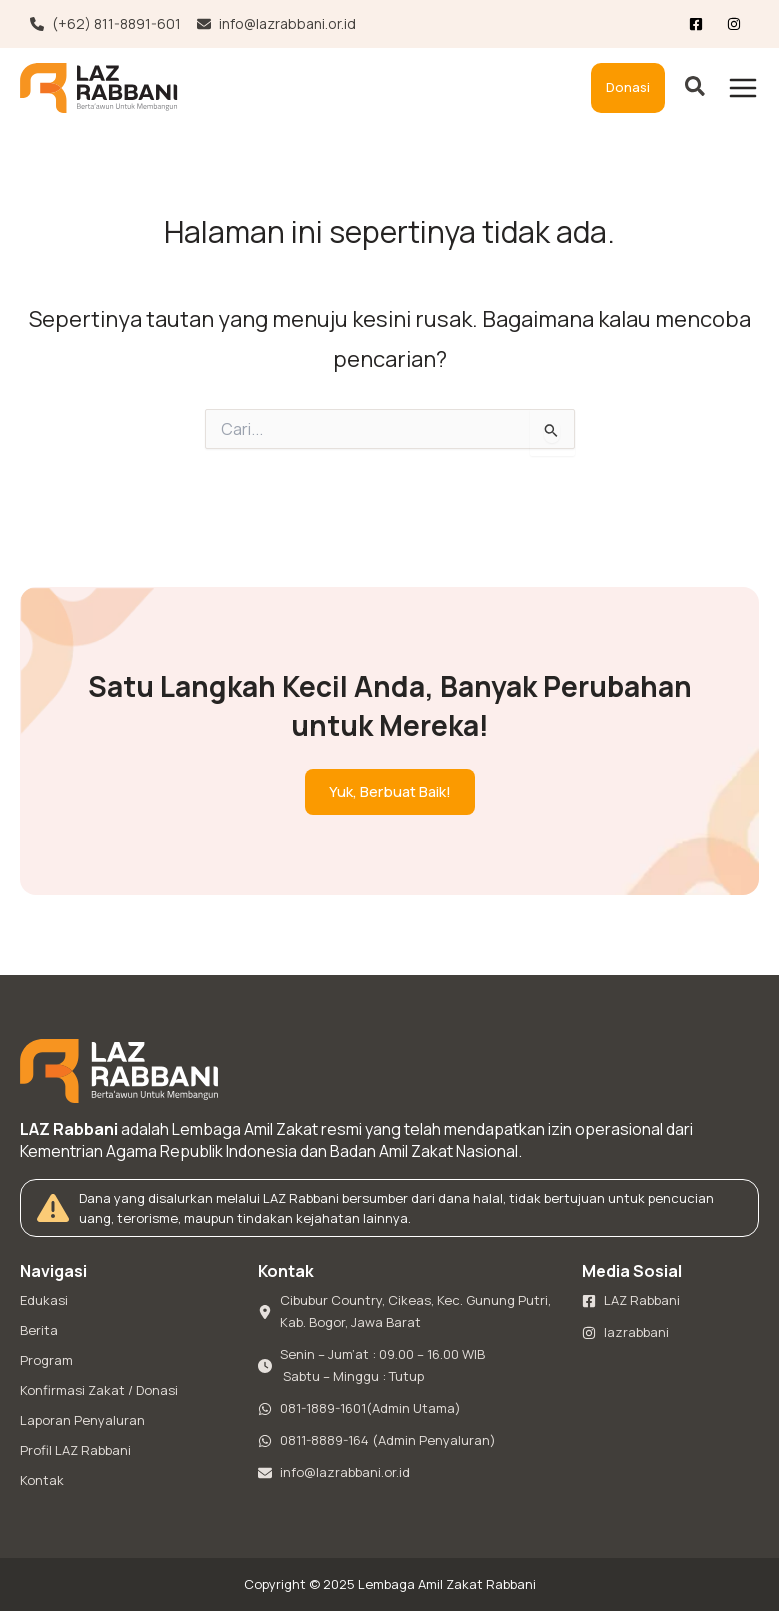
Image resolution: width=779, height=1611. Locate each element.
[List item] (738, 24)
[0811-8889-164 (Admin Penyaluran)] (377, 1441)
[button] (628, 88)
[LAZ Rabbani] (631, 1301)
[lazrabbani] (625, 1333)
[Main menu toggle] (743, 88)
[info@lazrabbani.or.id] (276, 24)
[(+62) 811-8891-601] (105, 24)
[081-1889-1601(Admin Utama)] (359, 1409)
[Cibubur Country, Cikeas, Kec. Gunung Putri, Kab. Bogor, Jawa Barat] (407, 1312)
